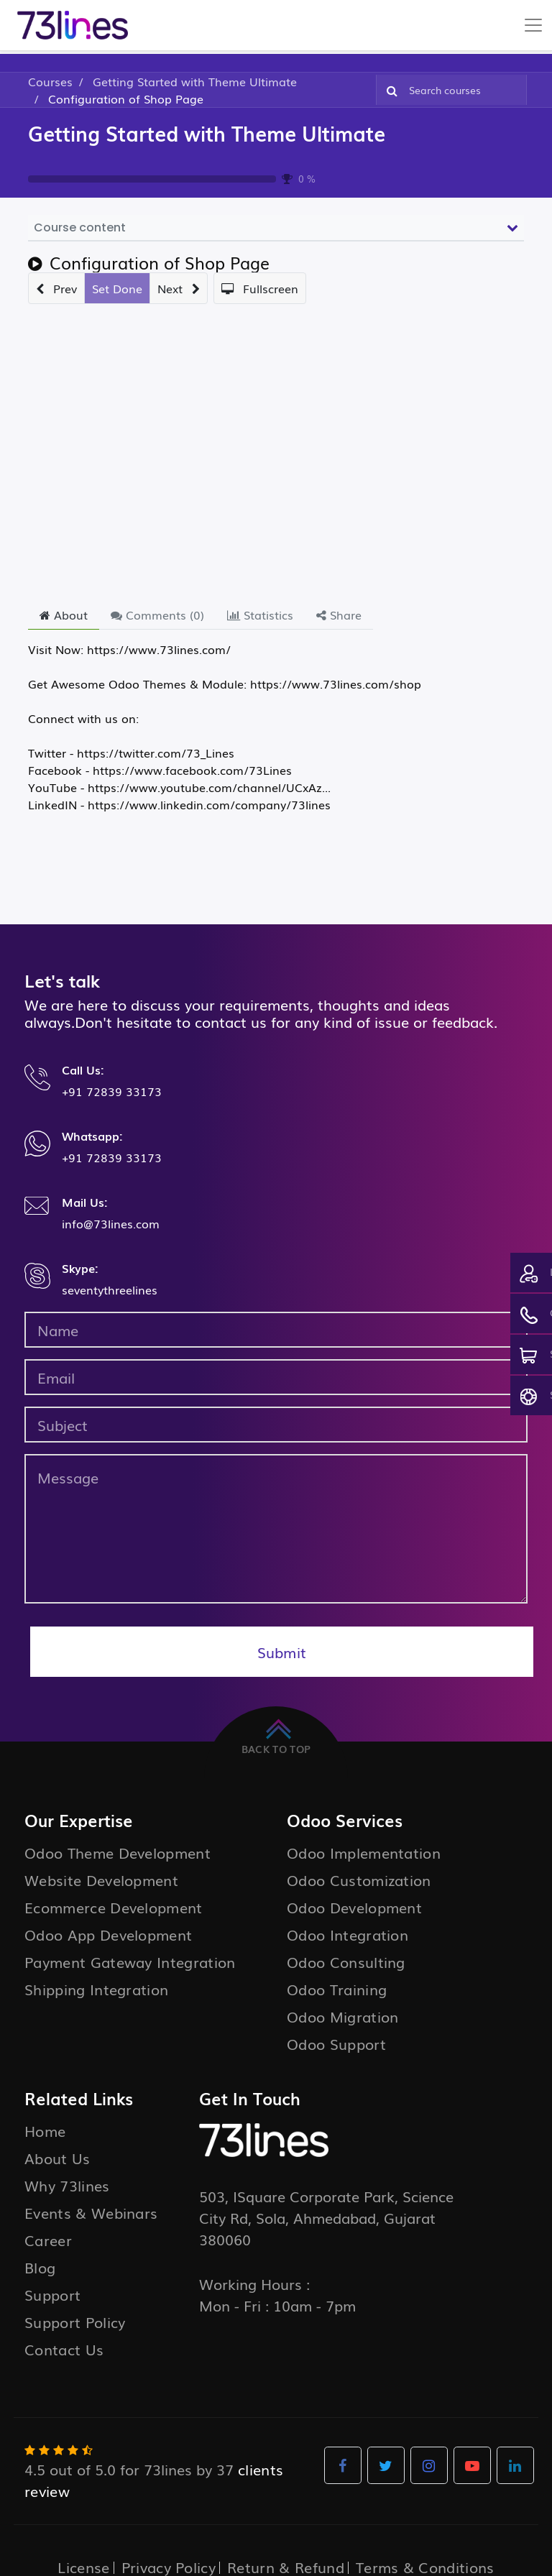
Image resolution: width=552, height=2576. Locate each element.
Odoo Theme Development (117, 1852)
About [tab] (64, 614)
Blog (39, 2267)
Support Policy (74, 2321)
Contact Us (64, 2349)
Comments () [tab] (157, 614)
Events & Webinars (90, 2212)
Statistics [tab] (260, 614)
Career (48, 2239)
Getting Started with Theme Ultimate (206, 132)
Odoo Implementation (364, 1852)
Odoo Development (354, 1907)
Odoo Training (337, 1989)
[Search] (389, 90)
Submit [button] (282, 1651)
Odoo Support (336, 2043)
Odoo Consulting (346, 1961)
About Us (57, 2157)
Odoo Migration (342, 2016)
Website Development (101, 1879)
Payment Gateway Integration (130, 1961)
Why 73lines (67, 2185)
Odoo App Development (108, 1934)
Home (44, 2130)
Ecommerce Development (113, 1907)
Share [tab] (339, 614)
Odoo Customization (359, 1879)
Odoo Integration (347, 1934)
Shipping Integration (96, 1989)
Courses (50, 81)
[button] (56, 288)
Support (52, 2294)
